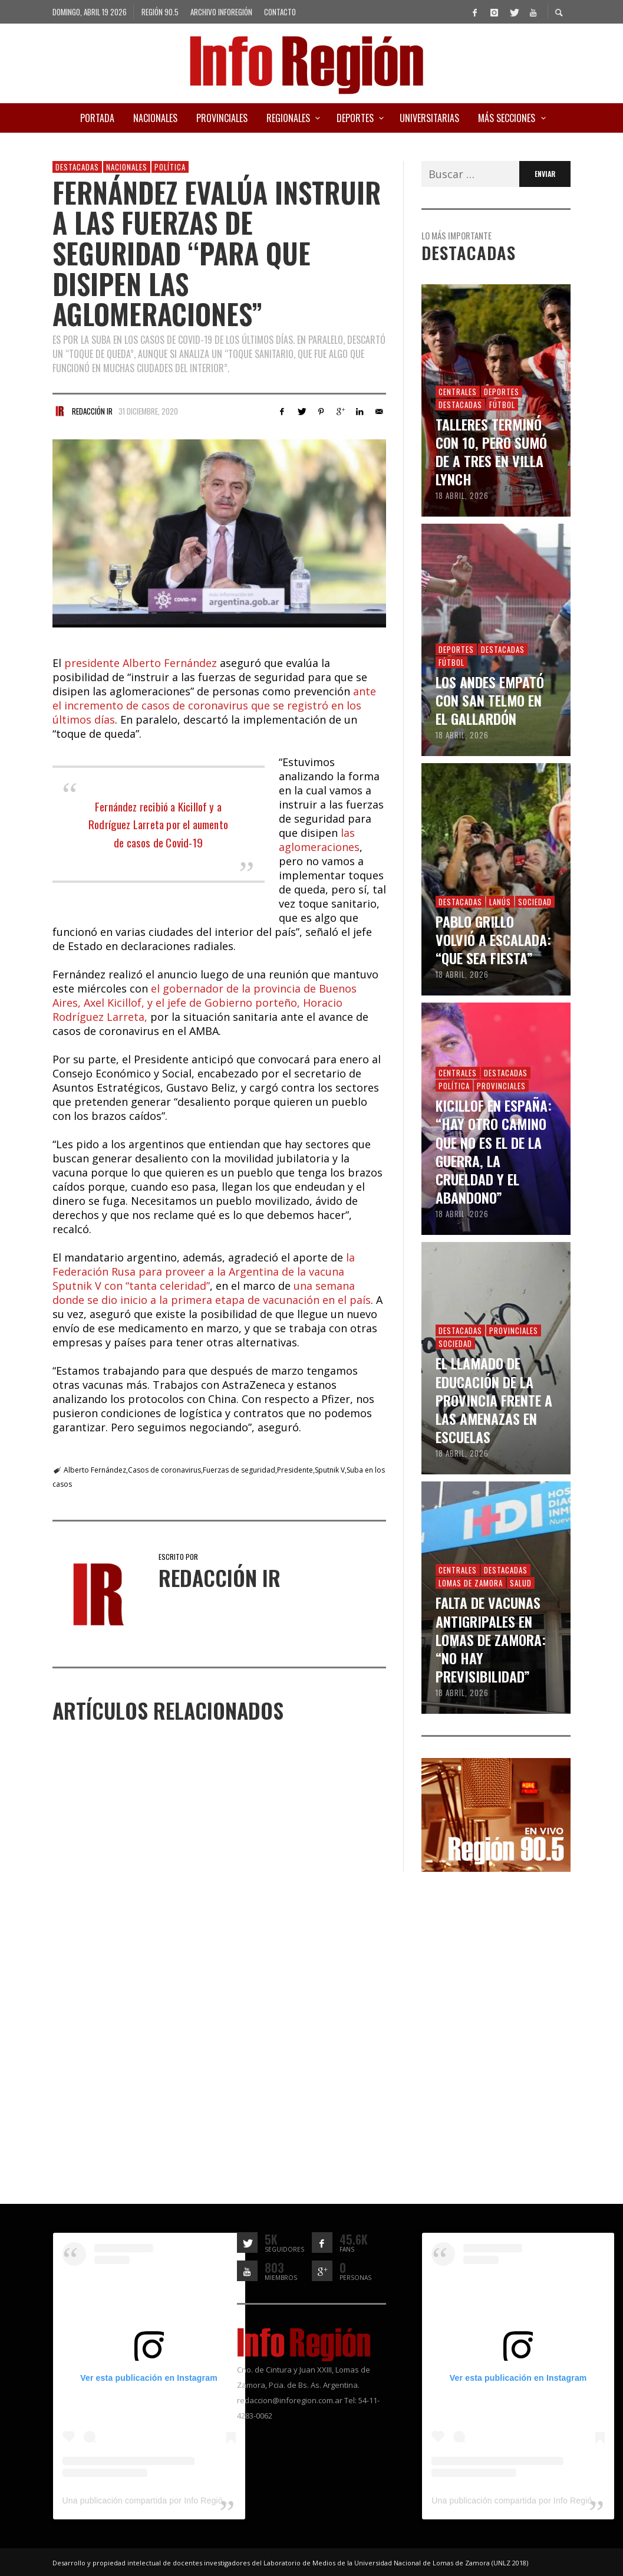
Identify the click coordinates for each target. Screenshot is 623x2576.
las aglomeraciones (319, 840)
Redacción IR (92, 411)
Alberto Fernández (95, 1470)
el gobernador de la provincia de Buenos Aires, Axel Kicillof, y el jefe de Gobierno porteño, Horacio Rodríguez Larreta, (204, 1002)
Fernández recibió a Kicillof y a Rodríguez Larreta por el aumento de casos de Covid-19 (158, 824)
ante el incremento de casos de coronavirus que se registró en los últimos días (214, 705)
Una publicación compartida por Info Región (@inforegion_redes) (185, 2500)
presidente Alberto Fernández (140, 663)
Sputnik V (330, 1470)
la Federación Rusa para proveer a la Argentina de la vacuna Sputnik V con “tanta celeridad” (203, 1271)
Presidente (295, 1470)
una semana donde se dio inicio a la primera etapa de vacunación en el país (211, 1293)
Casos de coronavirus (164, 1470)
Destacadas (77, 167)
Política (170, 167)
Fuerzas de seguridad (239, 1470)
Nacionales (126, 167)
